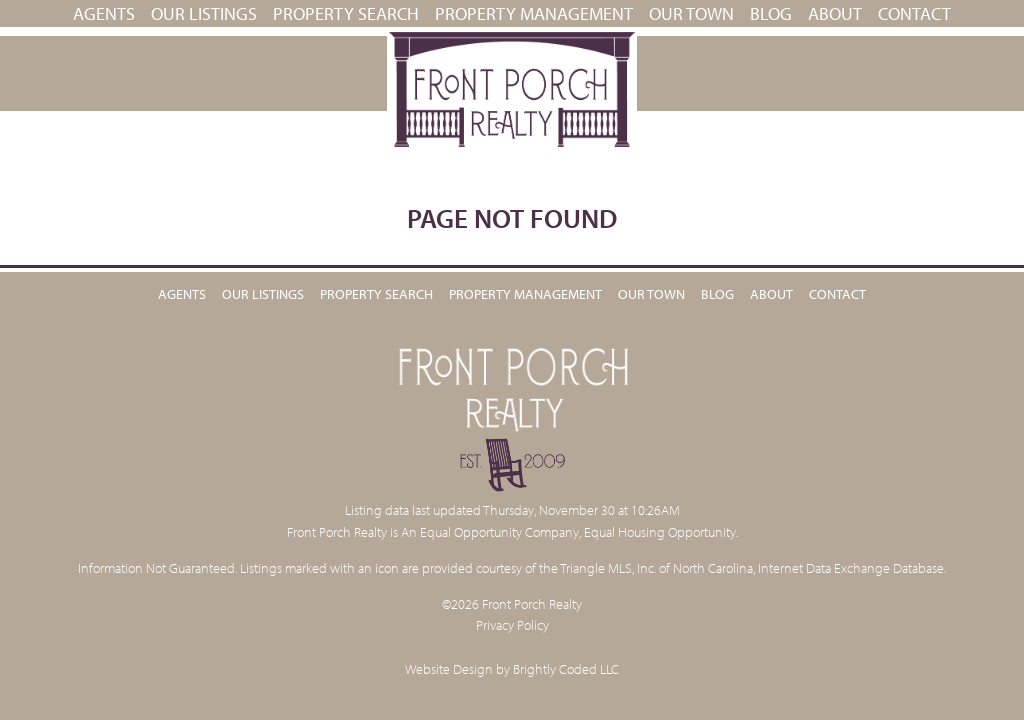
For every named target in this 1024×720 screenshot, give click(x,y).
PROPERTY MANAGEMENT (534, 13)
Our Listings (204, 13)
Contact (914, 13)
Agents (104, 13)
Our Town (691, 13)
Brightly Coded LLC (566, 668)
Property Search (346, 13)
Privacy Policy (512, 624)
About (835, 13)
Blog (771, 13)
